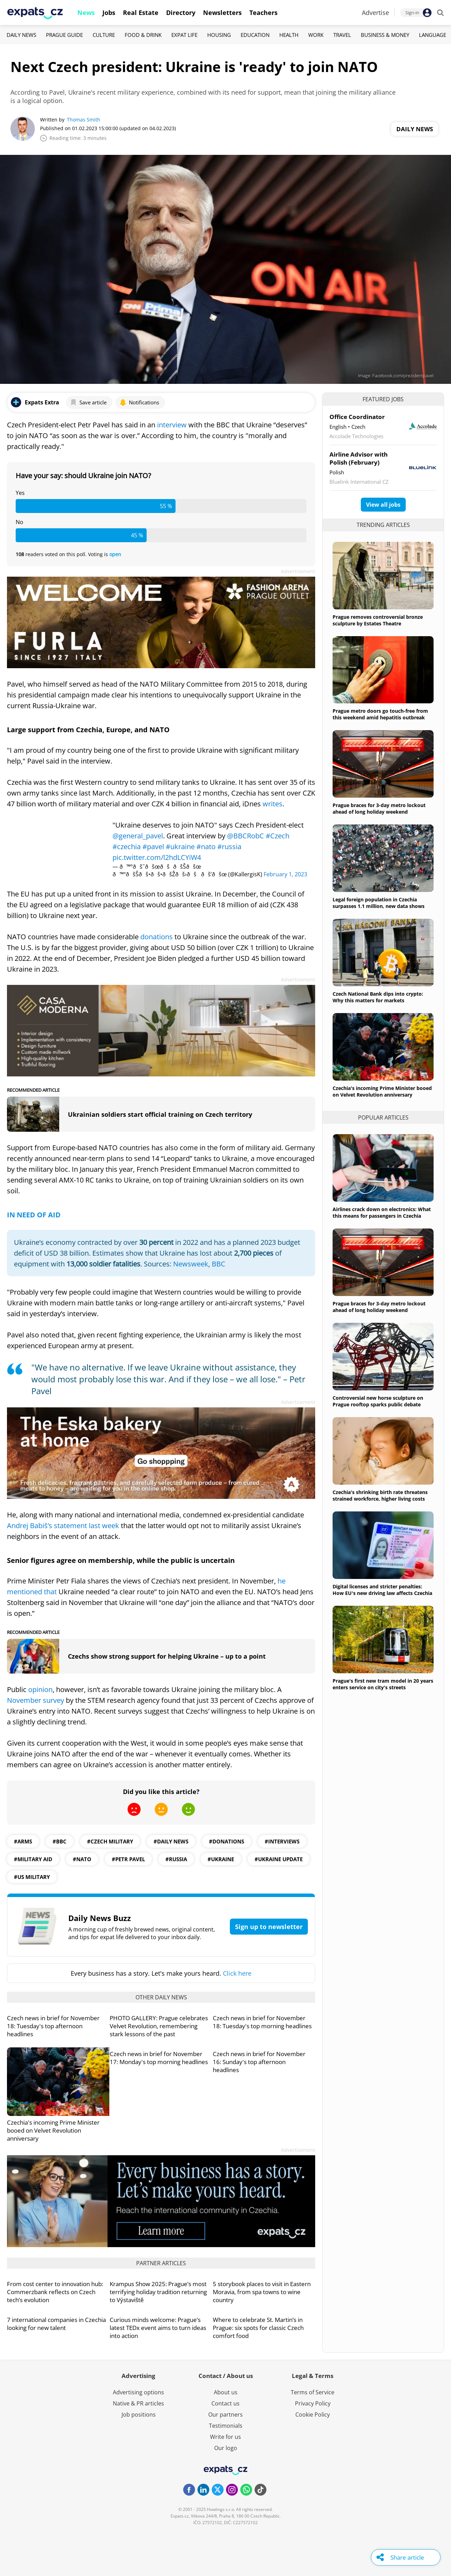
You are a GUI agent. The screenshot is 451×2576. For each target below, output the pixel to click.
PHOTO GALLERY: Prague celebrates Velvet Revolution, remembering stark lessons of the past (159, 2026)
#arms (23, 1841)
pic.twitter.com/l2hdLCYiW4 (156, 857)
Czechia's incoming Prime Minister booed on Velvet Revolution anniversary (53, 2130)
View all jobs (383, 504)
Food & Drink (143, 34)
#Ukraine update (279, 1859)
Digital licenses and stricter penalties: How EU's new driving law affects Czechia (382, 1589)
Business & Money (385, 34)
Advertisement (298, 571)
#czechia (126, 846)
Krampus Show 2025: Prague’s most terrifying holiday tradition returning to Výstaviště (158, 2292)
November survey (35, 1700)
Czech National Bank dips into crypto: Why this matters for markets (378, 997)
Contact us (225, 2403)
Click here (237, 1973)
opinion (40, 1689)
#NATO (82, 1859)
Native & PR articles (138, 2403)
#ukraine (180, 846)
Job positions (139, 2414)
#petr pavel (128, 1859)
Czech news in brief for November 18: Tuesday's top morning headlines (262, 2022)
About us (226, 2392)
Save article (88, 402)
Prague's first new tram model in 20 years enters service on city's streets (383, 1684)
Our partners (225, 2414)
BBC (218, 1264)
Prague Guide (64, 34)
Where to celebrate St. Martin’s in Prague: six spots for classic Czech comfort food (258, 2328)
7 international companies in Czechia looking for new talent (56, 2324)
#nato (206, 846)
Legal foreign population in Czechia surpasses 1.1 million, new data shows (379, 902)
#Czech (277, 835)
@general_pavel (137, 835)
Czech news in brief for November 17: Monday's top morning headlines (159, 2058)
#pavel (153, 846)
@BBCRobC (245, 835)
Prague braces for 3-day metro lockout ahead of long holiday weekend (379, 808)
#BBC (60, 1841)
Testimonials (225, 2425)
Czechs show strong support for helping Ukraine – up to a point (167, 1656)
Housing (219, 34)
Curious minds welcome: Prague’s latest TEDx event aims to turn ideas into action (158, 2328)
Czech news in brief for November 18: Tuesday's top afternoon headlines (53, 2026)
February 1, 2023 (285, 874)
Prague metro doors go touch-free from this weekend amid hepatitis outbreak (380, 714)
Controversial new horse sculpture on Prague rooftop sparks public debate (378, 1401)
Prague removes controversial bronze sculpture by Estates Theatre (378, 620)
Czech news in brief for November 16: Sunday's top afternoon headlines (259, 2062)
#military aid (33, 1859)
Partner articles (161, 2263)
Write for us (225, 2437)
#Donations (226, 1841)
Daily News (21, 34)
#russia (229, 846)
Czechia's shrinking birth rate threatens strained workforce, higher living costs (380, 1495)
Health (288, 34)
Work (316, 34)
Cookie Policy (312, 2414)
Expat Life (184, 34)
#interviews (282, 1841)
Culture (104, 34)
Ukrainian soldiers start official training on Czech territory (160, 1114)
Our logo (225, 2448)
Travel (342, 34)
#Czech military (110, 1841)
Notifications (139, 402)
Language (432, 34)
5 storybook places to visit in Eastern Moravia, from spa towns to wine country (262, 2292)
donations (157, 936)
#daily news (171, 1841)
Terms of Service (312, 2392)
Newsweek (190, 1264)
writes (272, 803)
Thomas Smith (83, 119)
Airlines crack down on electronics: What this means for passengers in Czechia (382, 1212)
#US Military (32, 1876)
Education (255, 34)
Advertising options (138, 2392)
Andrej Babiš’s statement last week (64, 1525)
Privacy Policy (313, 2403)
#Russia (176, 1859)
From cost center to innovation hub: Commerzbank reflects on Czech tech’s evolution (55, 2292)
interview (172, 424)
